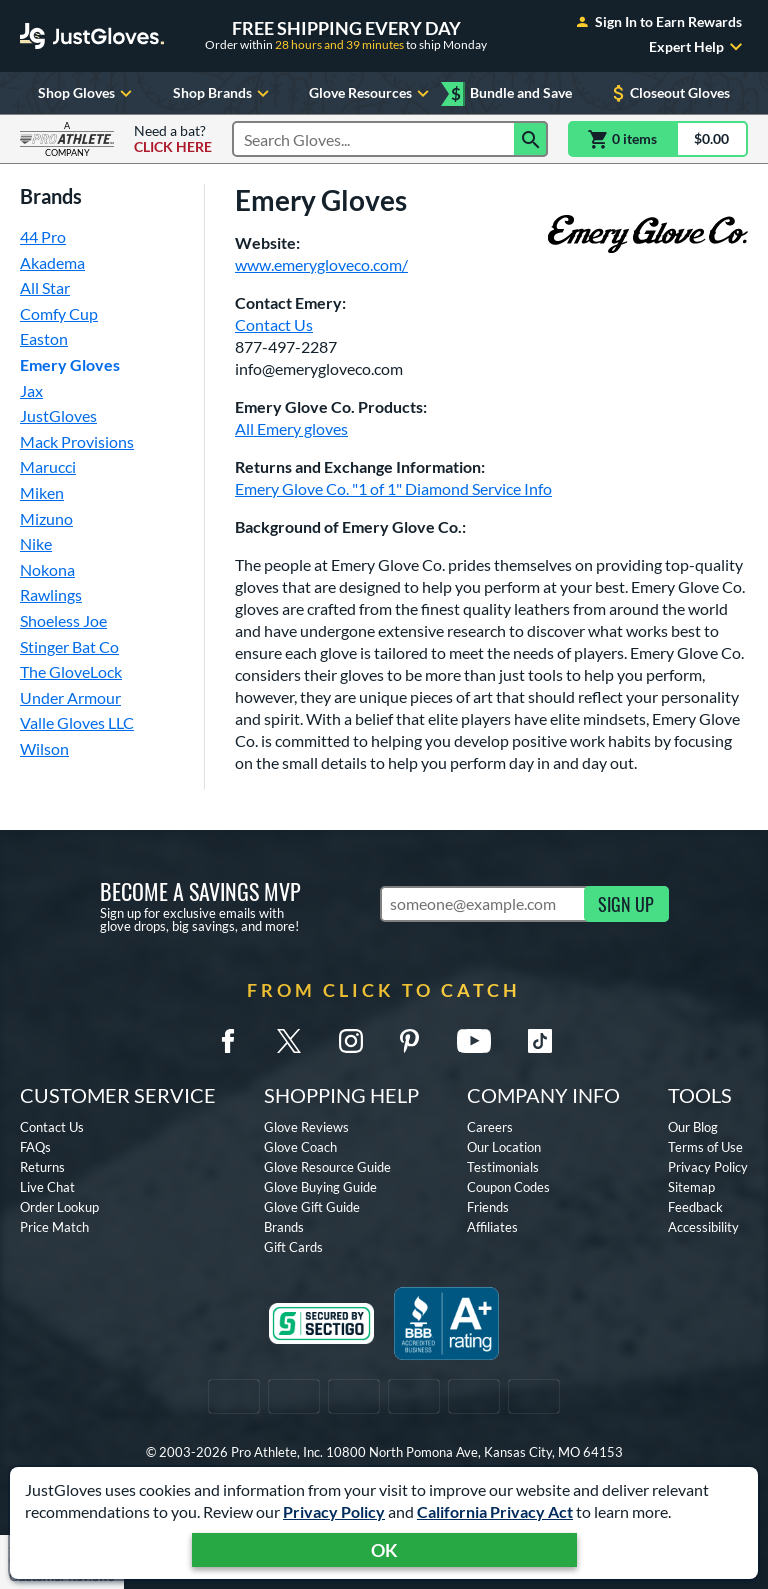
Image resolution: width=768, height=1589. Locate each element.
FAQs (35, 1147)
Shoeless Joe (63, 620)
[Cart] (658, 139)
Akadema (52, 262)
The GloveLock (71, 671)
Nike (36, 543)
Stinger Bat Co (69, 646)
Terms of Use (705, 1147)
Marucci (48, 466)
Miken (42, 492)
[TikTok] (540, 1041)
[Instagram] (351, 1041)
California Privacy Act (495, 1511)
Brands (284, 1227)
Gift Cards (293, 1247)
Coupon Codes (508, 1187)
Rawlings (51, 594)
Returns (42, 1167)
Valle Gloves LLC (77, 722)
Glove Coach (300, 1147)
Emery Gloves (70, 364)
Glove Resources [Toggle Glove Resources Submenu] (371, 93)
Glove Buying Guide (320, 1187)
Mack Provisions (77, 441)
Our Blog (693, 1127)
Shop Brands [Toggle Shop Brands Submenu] (223, 93)
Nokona (47, 569)
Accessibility (703, 1227)
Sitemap (691, 1187)
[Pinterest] (409, 1041)
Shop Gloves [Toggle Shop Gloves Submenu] (87, 93)
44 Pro (43, 236)
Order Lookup (59, 1207)
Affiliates (492, 1227)
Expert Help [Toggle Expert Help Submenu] (698, 47)
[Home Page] (92, 36)
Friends (488, 1207)
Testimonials (503, 1167)
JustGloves (58, 415)
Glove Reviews (306, 1127)
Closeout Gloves (669, 93)
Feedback (695, 1207)
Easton (44, 338)
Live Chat (47, 1187)
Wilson (44, 748)
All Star (45, 287)
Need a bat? (173, 139)
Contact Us (274, 324)
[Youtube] (473, 1041)
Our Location (504, 1147)
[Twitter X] (289, 1041)
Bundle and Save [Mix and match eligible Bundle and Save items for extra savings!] (512, 93)
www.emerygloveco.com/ (321, 264)
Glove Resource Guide (327, 1167)
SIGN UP (626, 904)
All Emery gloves (291, 428)
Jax (31, 390)
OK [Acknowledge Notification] (384, 1550)
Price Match (54, 1227)
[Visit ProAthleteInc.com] (67, 139)
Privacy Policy (334, 1511)
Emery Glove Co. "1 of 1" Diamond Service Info (393, 488)
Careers (490, 1127)
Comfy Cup (59, 313)
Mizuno (46, 518)
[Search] (531, 139)
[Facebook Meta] (228, 1041)
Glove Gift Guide (312, 1207)
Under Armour (70, 697)
